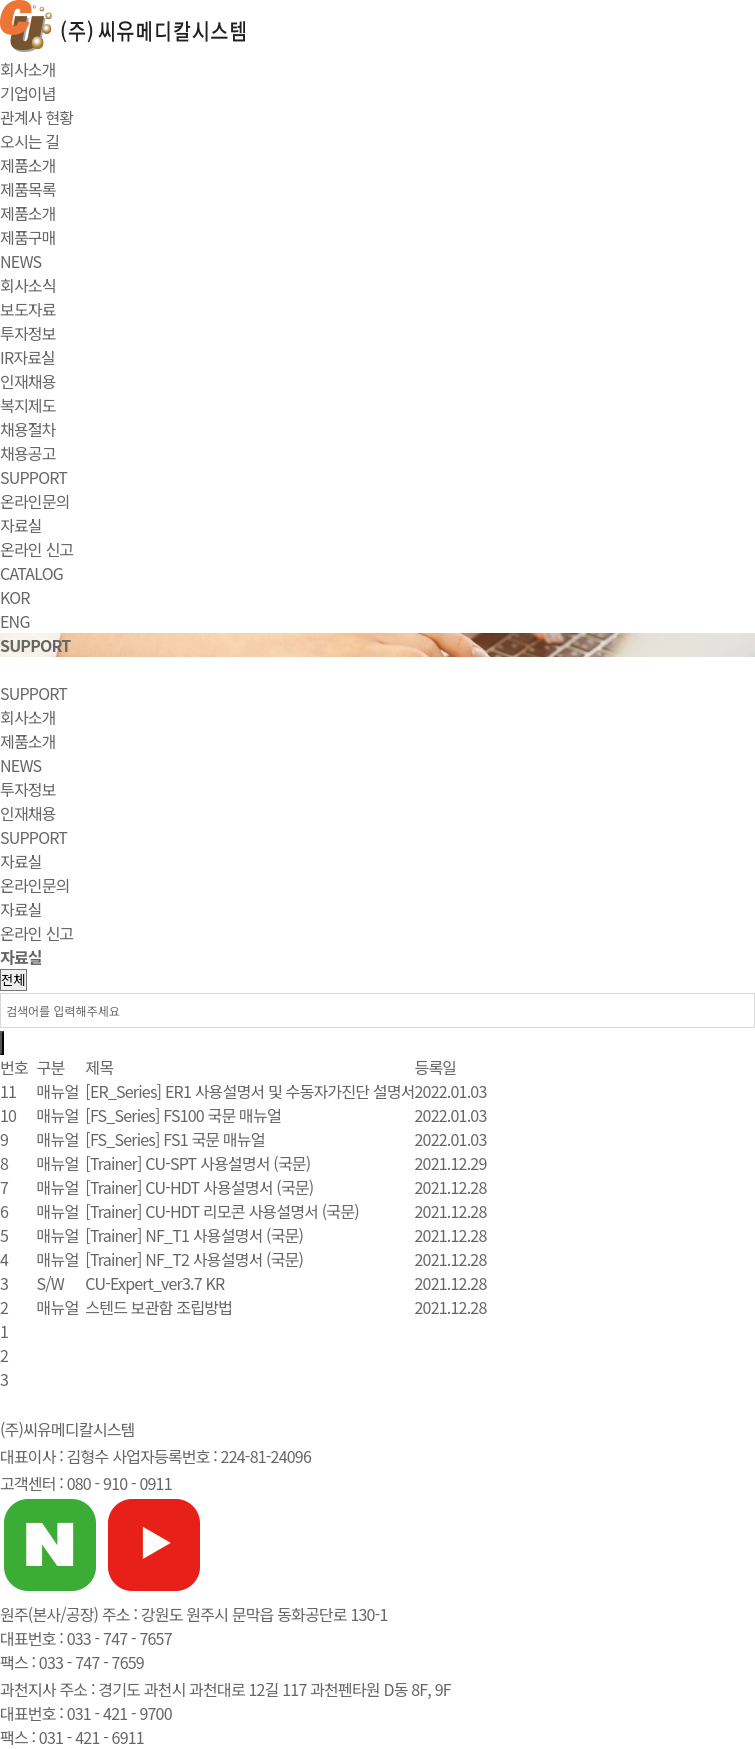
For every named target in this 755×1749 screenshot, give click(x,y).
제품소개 (28, 165)
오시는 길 (29, 141)
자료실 (21, 525)
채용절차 (28, 429)
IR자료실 (27, 357)
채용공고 (28, 453)
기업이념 (28, 93)
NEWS (20, 261)
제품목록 (28, 189)
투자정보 (28, 333)
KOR (15, 597)
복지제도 (28, 405)
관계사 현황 (36, 117)
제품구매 (28, 237)
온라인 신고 (36, 549)
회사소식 (28, 285)
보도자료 (28, 309)
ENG (15, 621)
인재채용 (28, 381)
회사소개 (28, 69)
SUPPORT (33, 477)
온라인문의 (35, 501)
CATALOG (31, 573)
